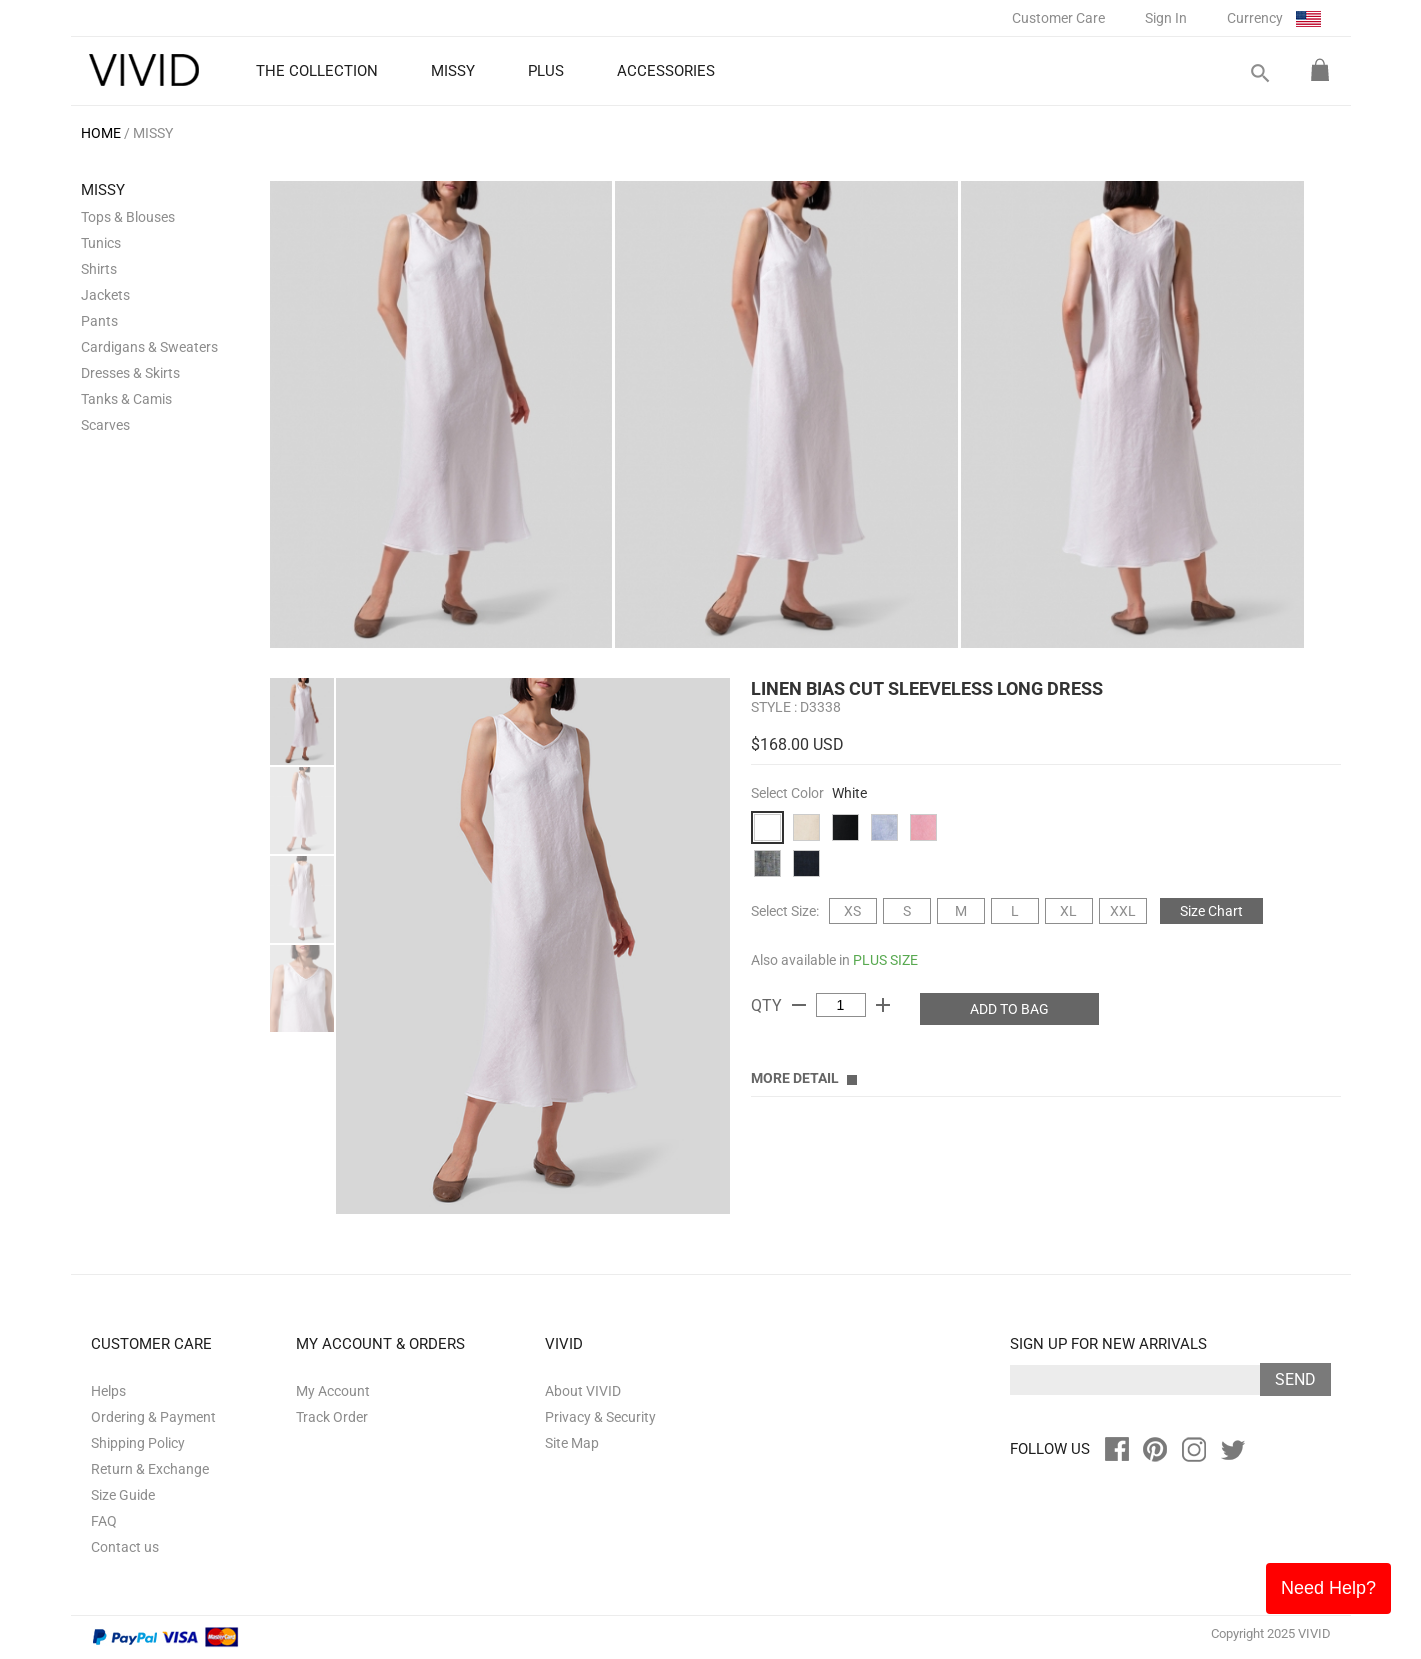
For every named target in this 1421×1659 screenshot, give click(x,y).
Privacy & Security (600, 1417)
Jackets (105, 295)
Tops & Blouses (128, 217)
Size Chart (1211, 911)
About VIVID (583, 1391)
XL (1068, 911)
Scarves (105, 425)
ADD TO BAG (1009, 1009)
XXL (1123, 911)
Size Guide (123, 1495)
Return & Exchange (150, 1469)
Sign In (1166, 18)
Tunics (101, 243)
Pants (99, 321)
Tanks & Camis (126, 399)
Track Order (332, 1417)
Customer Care (1058, 18)
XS (852, 911)
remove (799, 1005)
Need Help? (1328, 1588)
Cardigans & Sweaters (149, 347)
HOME (101, 133)
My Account (333, 1391)
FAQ (104, 1521)
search (1259, 73)
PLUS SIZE (885, 960)
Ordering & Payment (153, 1417)
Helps (108, 1391)
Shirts (99, 269)
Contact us (125, 1547)
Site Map (572, 1443)
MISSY (153, 133)
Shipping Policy (138, 1443)
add (883, 1005)
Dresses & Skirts (130, 373)
